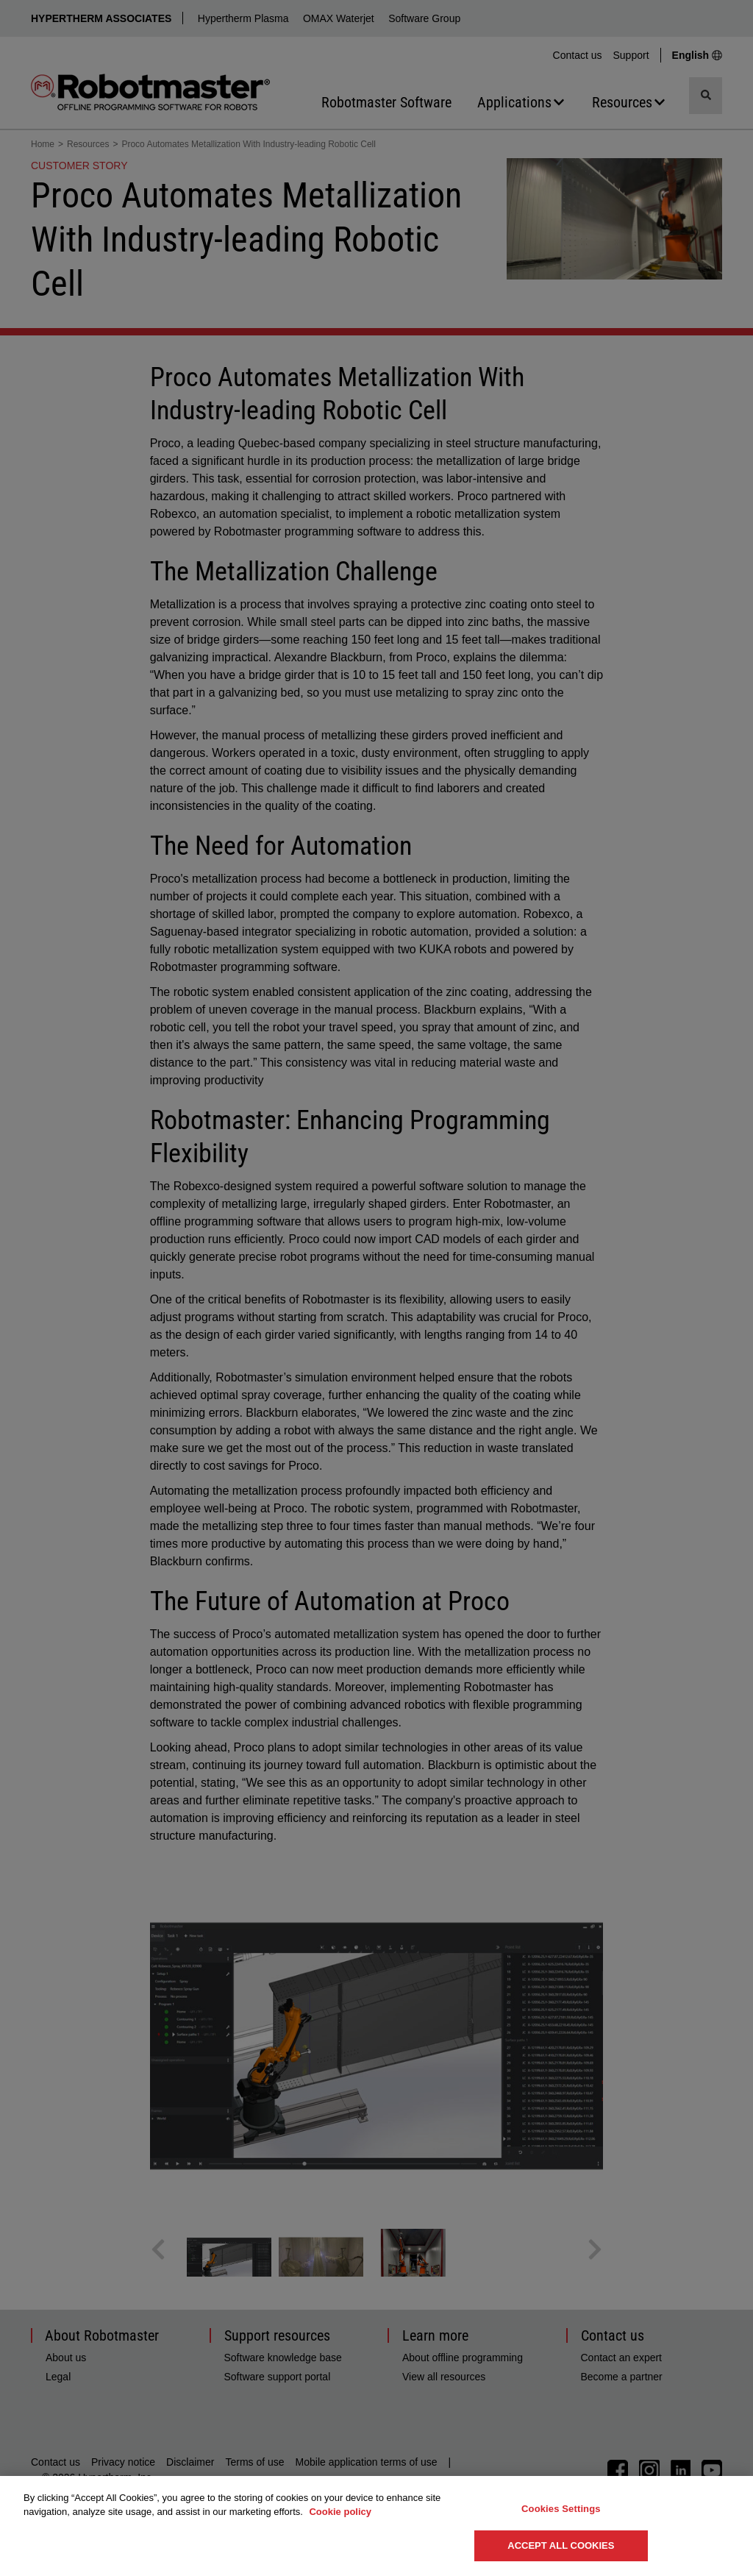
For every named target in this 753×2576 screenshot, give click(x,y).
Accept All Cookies (560, 2545)
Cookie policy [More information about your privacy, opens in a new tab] (340, 2511)
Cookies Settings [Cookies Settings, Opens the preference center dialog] (561, 2508)
